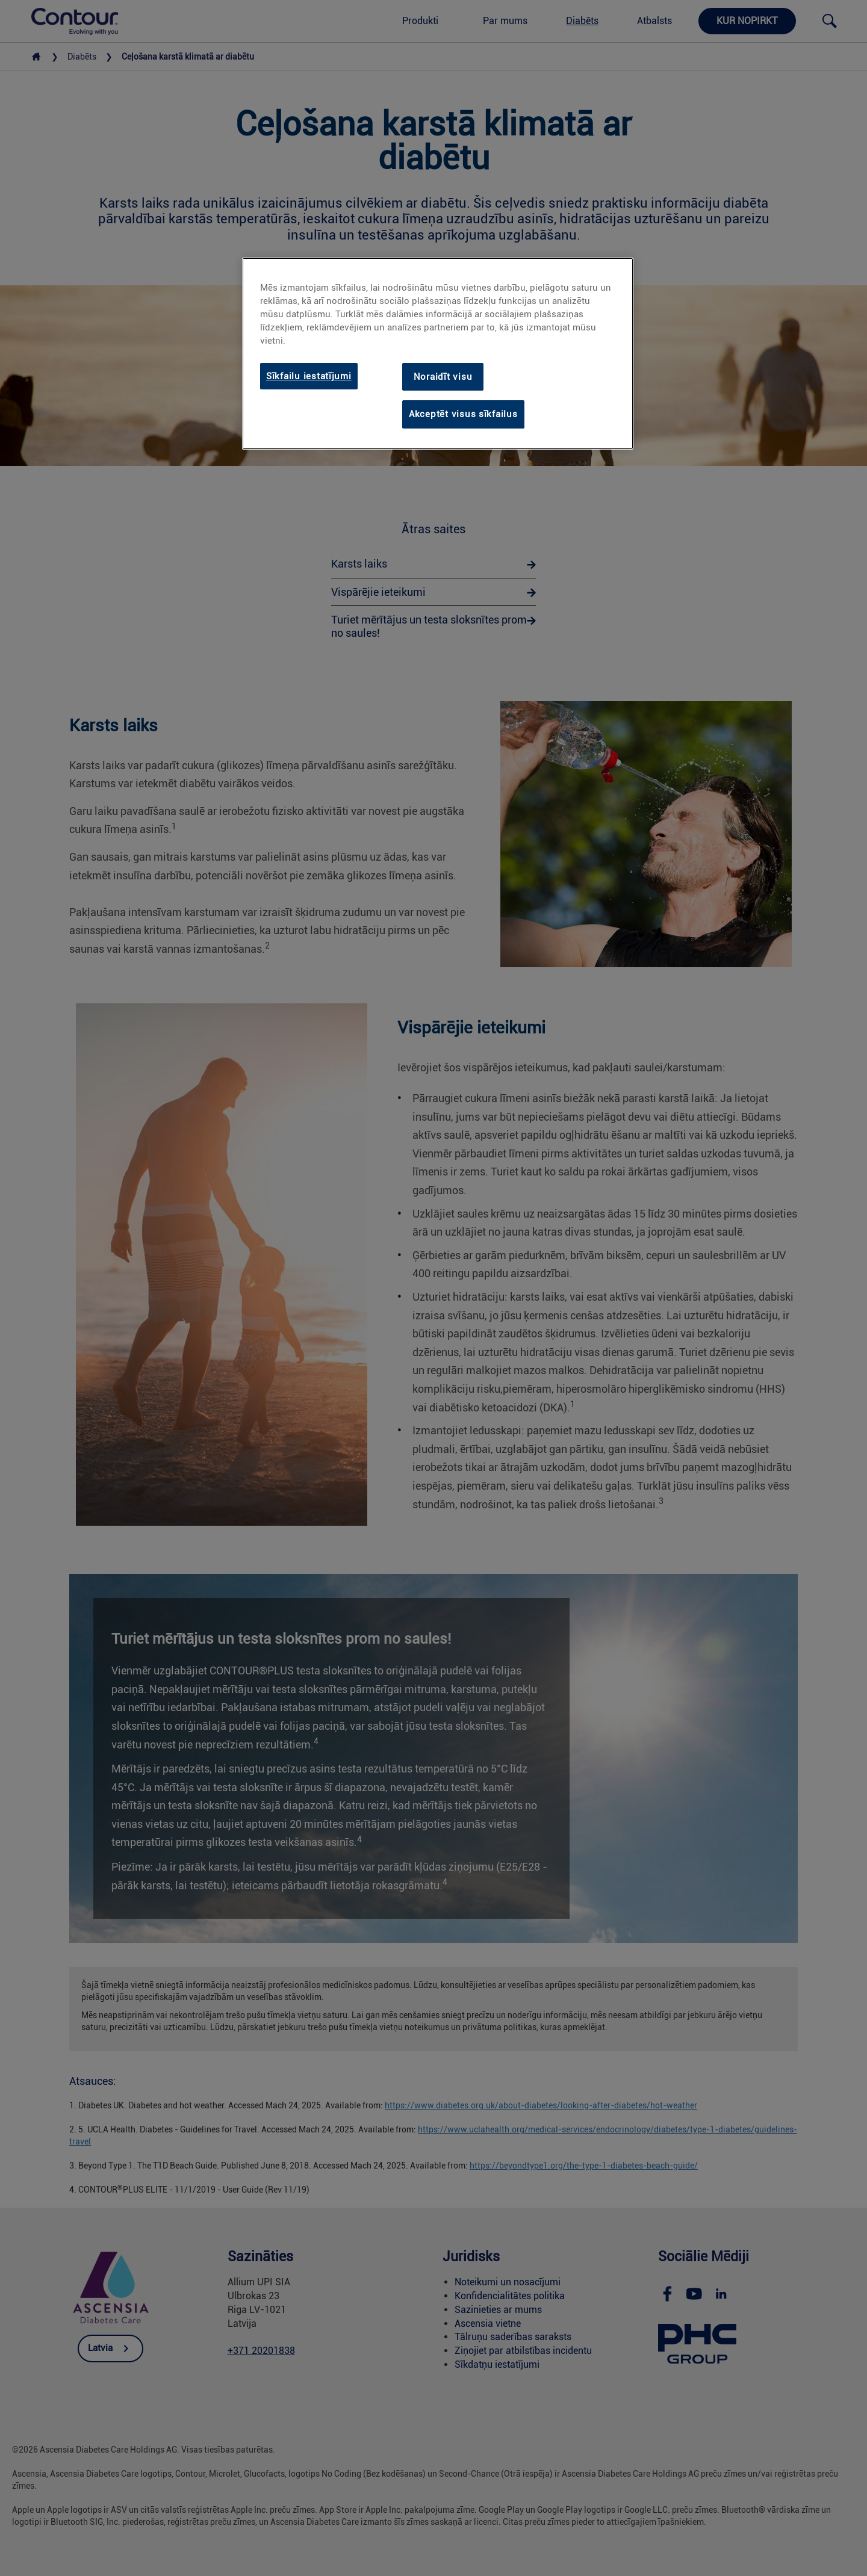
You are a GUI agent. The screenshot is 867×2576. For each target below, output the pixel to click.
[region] (437, 354)
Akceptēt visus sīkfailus (463, 414)
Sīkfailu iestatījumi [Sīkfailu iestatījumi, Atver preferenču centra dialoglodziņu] (309, 376)
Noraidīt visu (443, 376)
